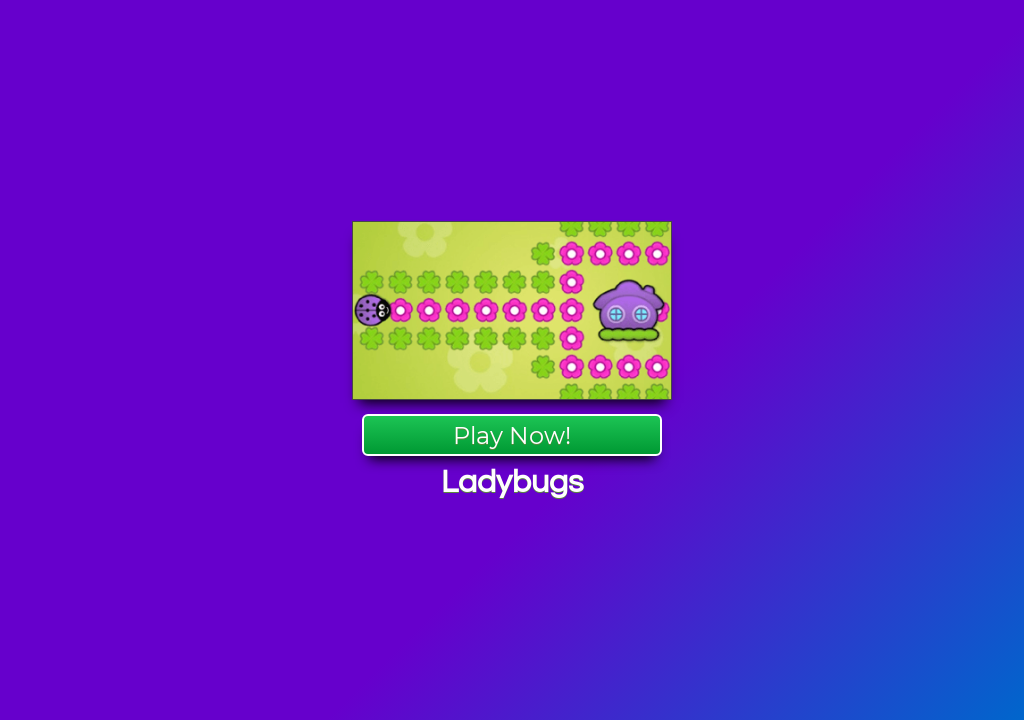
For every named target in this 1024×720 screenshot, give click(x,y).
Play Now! (512, 435)
